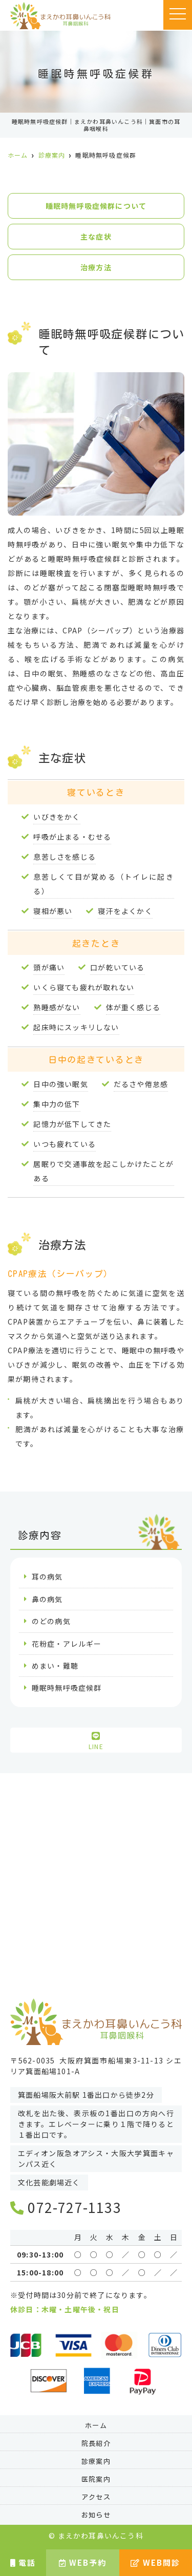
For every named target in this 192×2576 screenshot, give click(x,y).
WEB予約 (82, 2562)
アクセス (96, 2497)
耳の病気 (47, 1576)
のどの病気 (51, 1621)
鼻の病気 (47, 1599)
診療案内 (96, 2461)
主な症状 (96, 236)
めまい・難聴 (55, 1665)
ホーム (96, 2425)
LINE (96, 1741)
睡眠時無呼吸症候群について (96, 206)
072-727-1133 (65, 2207)
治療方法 (96, 267)
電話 (23, 2562)
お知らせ (96, 2515)
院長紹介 (96, 2443)
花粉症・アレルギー (67, 1643)
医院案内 (96, 2479)
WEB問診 (155, 2562)
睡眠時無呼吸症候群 (67, 1688)
